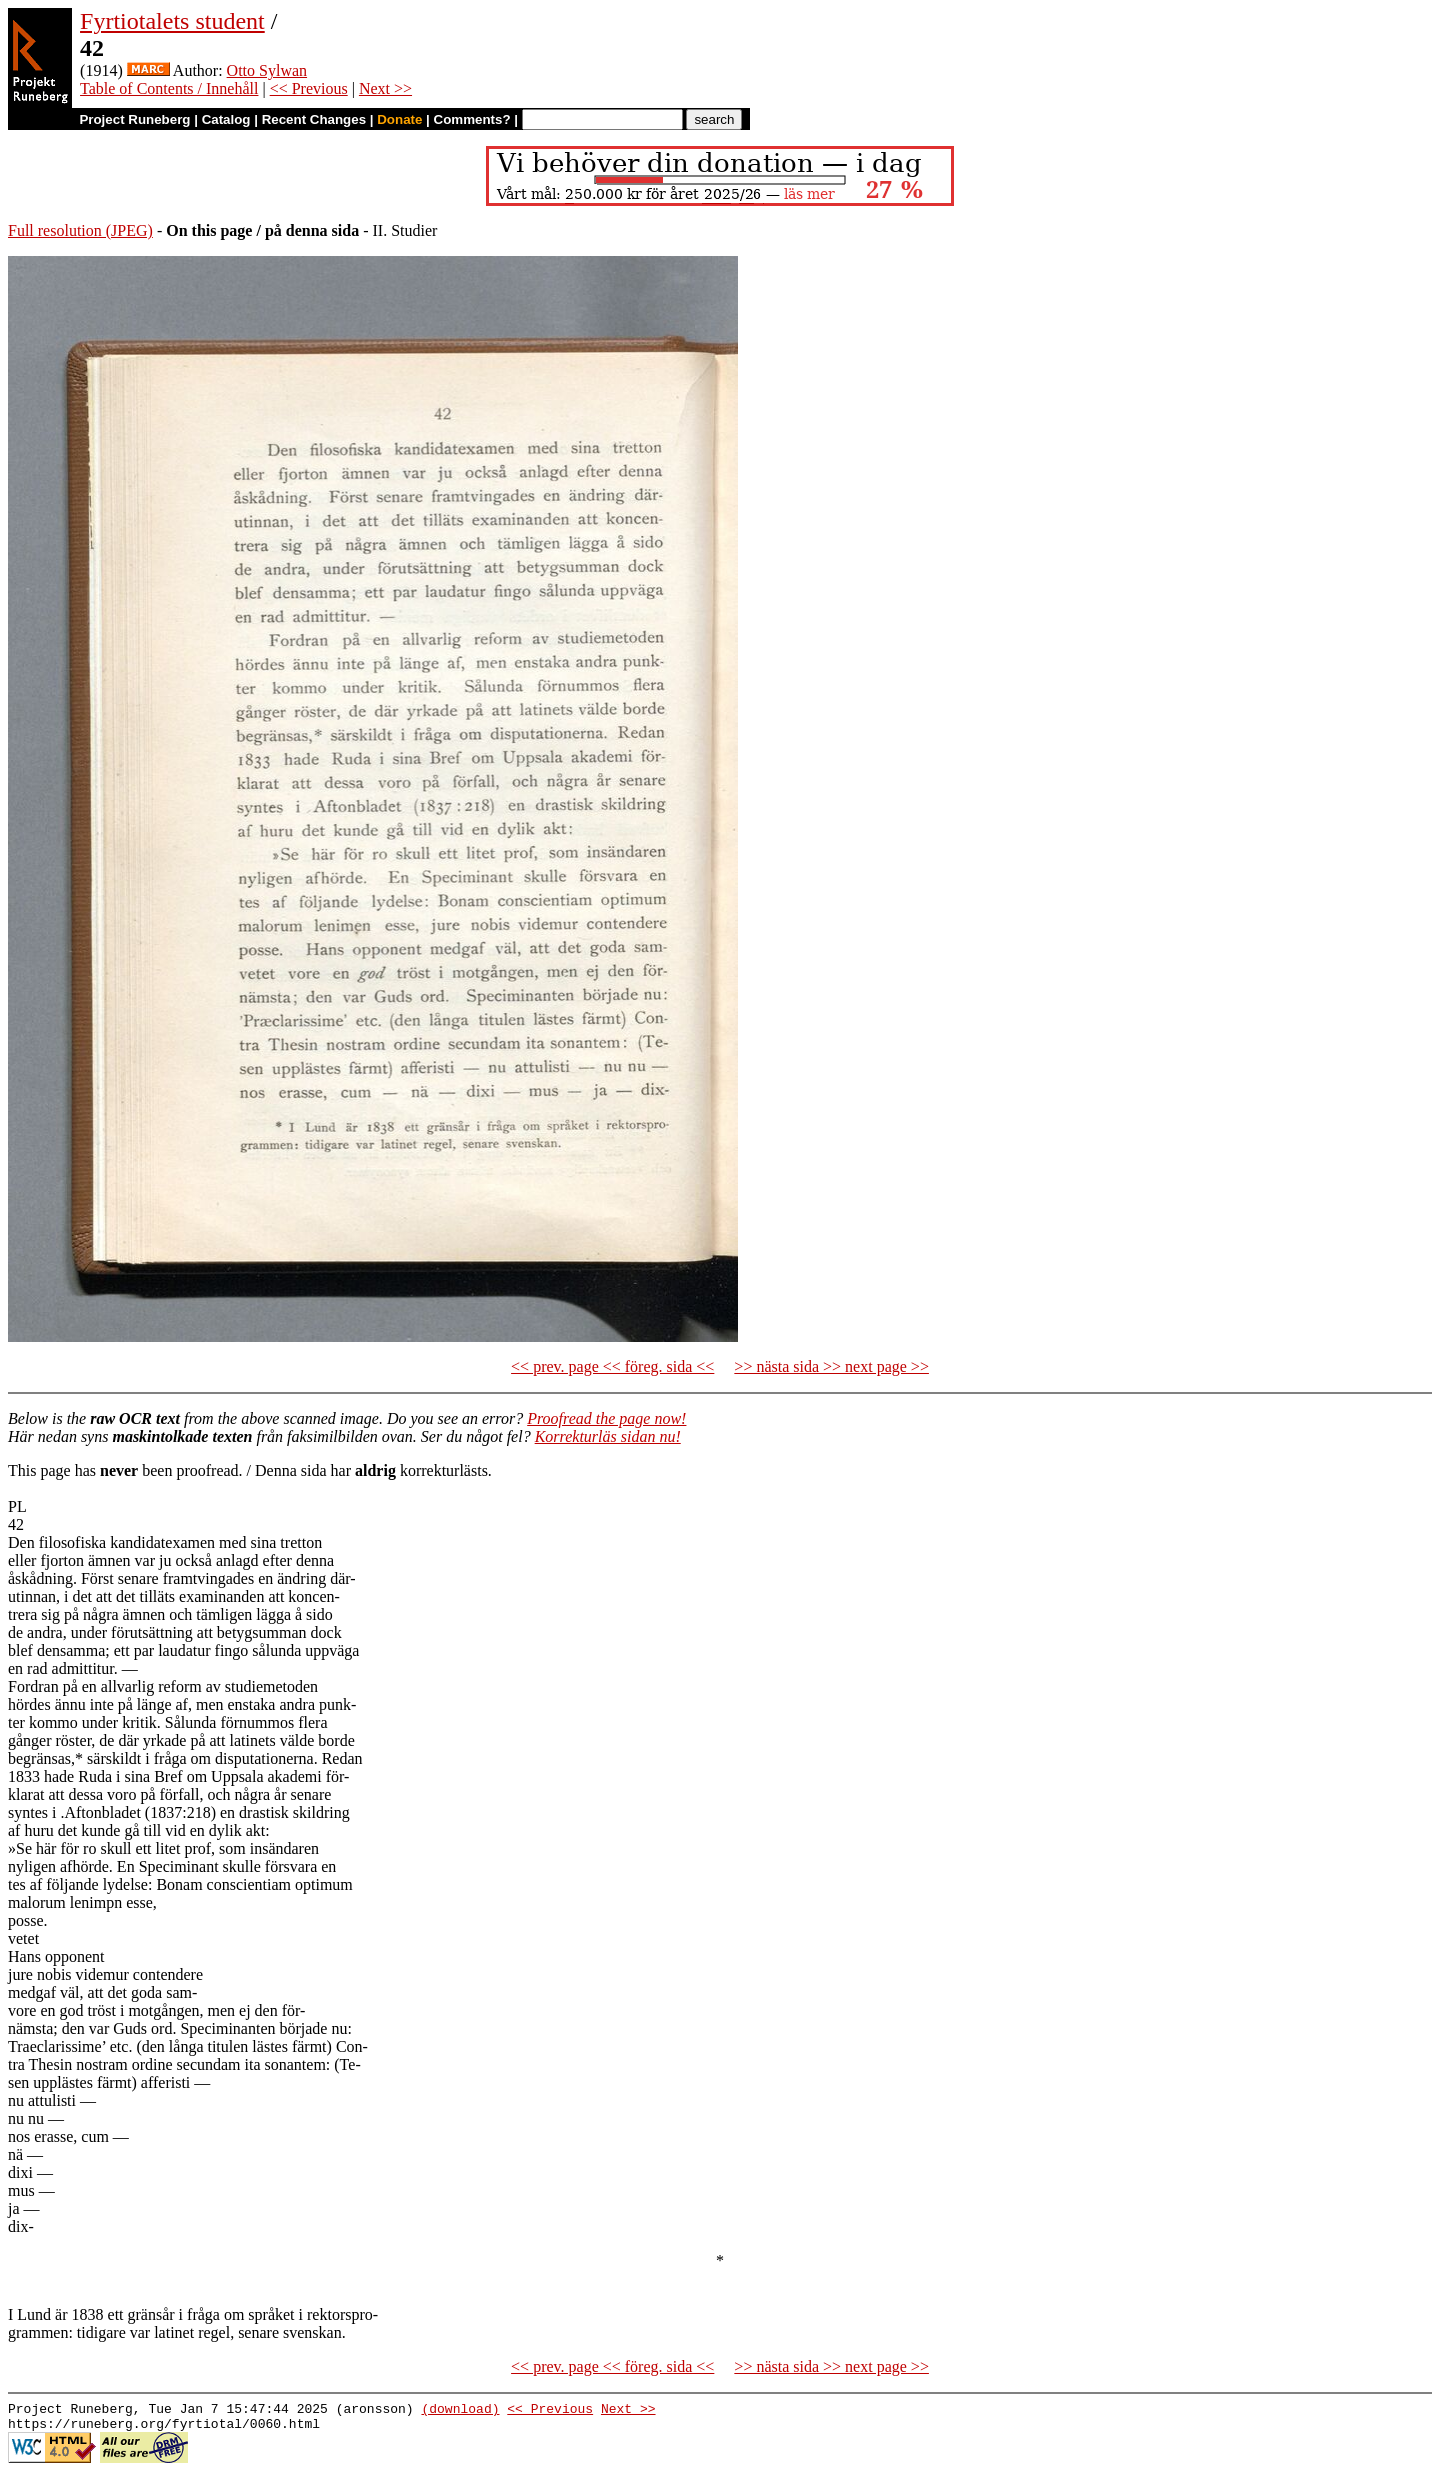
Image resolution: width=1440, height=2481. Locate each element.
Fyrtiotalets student (172, 21)
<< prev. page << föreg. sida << (612, 1366)
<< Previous (309, 88)
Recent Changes (314, 119)
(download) (460, 2411)
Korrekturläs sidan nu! (608, 1436)
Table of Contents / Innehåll (169, 88)
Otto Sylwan (267, 70)
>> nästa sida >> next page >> (831, 1366)
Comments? (472, 119)
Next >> (385, 88)
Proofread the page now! (606, 1418)
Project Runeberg (134, 119)
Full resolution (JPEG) (80, 230)
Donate (399, 119)
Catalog (226, 119)
